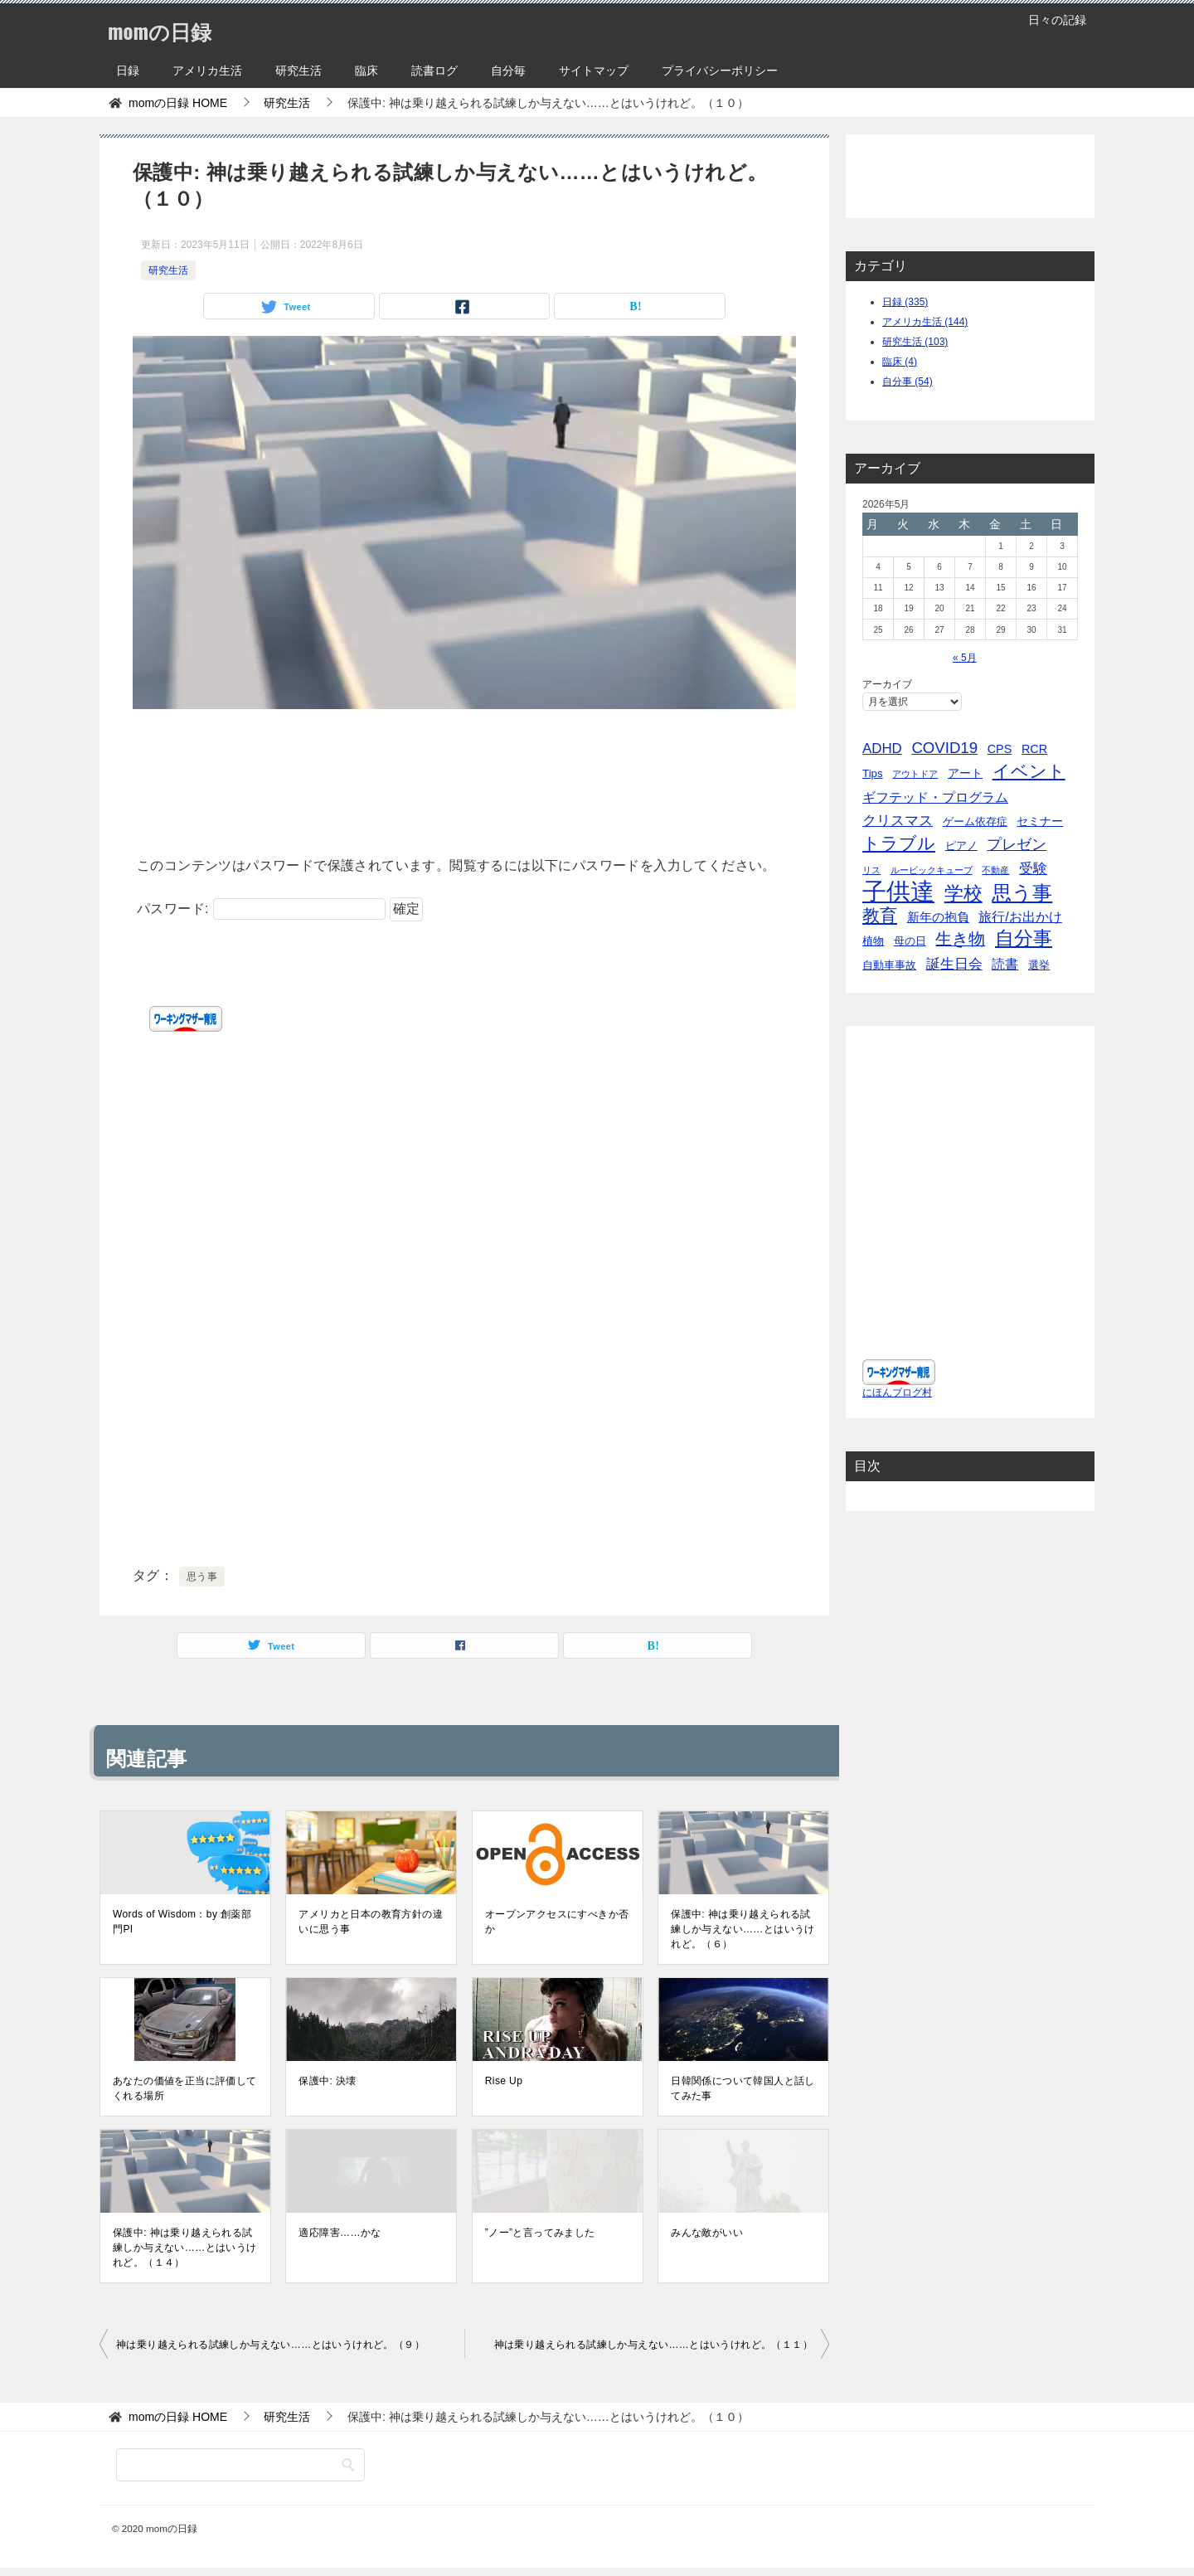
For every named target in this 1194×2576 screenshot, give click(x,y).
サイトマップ (594, 70)
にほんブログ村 (897, 1409)
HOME (178, 102)
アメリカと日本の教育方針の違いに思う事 (370, 1921)
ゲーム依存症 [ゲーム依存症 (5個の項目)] (975, 821)
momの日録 (170, 28)
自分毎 (508, 70)
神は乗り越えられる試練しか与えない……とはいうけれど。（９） (270, 2344)
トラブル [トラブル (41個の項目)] (898, 843)
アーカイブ (887, 684)
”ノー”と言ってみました (540, 2232)
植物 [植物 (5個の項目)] (873, 941)
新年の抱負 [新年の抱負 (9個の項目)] (938, 917)
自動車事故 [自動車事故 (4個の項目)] (889, 965)
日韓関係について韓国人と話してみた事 (743, 2088)
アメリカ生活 (207, 70)
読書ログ (434, 70)
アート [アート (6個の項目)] (965, 773)
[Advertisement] (464, 776)
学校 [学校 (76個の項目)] (963, 893)
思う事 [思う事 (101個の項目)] (1022, 892)
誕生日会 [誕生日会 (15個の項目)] (954, 964)
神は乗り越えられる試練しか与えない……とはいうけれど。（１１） (653, 2344)
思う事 (202, 1576)
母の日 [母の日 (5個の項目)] (910, 941)
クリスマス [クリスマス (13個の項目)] (897, 821)
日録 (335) (905, 302)
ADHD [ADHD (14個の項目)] (882, 748)
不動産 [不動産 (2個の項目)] (995, 870)
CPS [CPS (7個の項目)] (1000, 749)
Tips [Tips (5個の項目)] (872, 773)
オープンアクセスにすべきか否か (557, 1921)
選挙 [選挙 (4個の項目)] (1039, 965)
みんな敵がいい (707, 2232)
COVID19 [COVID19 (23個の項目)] (944, 747)
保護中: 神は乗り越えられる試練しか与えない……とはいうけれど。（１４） (185, 2247)
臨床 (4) (899, 361)
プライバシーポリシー (720, 70)
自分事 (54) (907, 381)
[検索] (240, 2464)
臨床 (366, 70)
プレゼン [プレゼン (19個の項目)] (1016, 844)
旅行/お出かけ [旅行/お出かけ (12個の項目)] (1020, 916)
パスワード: (261, 909)
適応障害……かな (339, 2232)
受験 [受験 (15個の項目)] (1033, 869)
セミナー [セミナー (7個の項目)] (1040, 821)
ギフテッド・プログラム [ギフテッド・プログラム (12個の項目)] (935, 797)
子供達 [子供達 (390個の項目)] (898, 891)
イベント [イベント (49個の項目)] (1029, 771)
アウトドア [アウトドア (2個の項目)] (915, 774)
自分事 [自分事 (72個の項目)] (1023, 938)
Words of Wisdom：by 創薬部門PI (182, 1921)
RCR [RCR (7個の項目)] (1034, 749)
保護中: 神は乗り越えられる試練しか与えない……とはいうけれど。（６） (743, 1929)
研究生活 (298, 70)
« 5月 (965, 657)
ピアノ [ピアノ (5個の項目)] (961, 845)
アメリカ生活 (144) (925, 322)
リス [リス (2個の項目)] (871, 870)
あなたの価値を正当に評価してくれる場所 (185, 2088)
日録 (127, 70)
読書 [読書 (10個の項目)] (1005, 964)
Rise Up (503, 2081)
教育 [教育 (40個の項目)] (879, 915)
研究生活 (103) (915, 342)
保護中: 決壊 (327, 2081)
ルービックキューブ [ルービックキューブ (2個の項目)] (932, 870)
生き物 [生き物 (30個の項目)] (960, 939)
